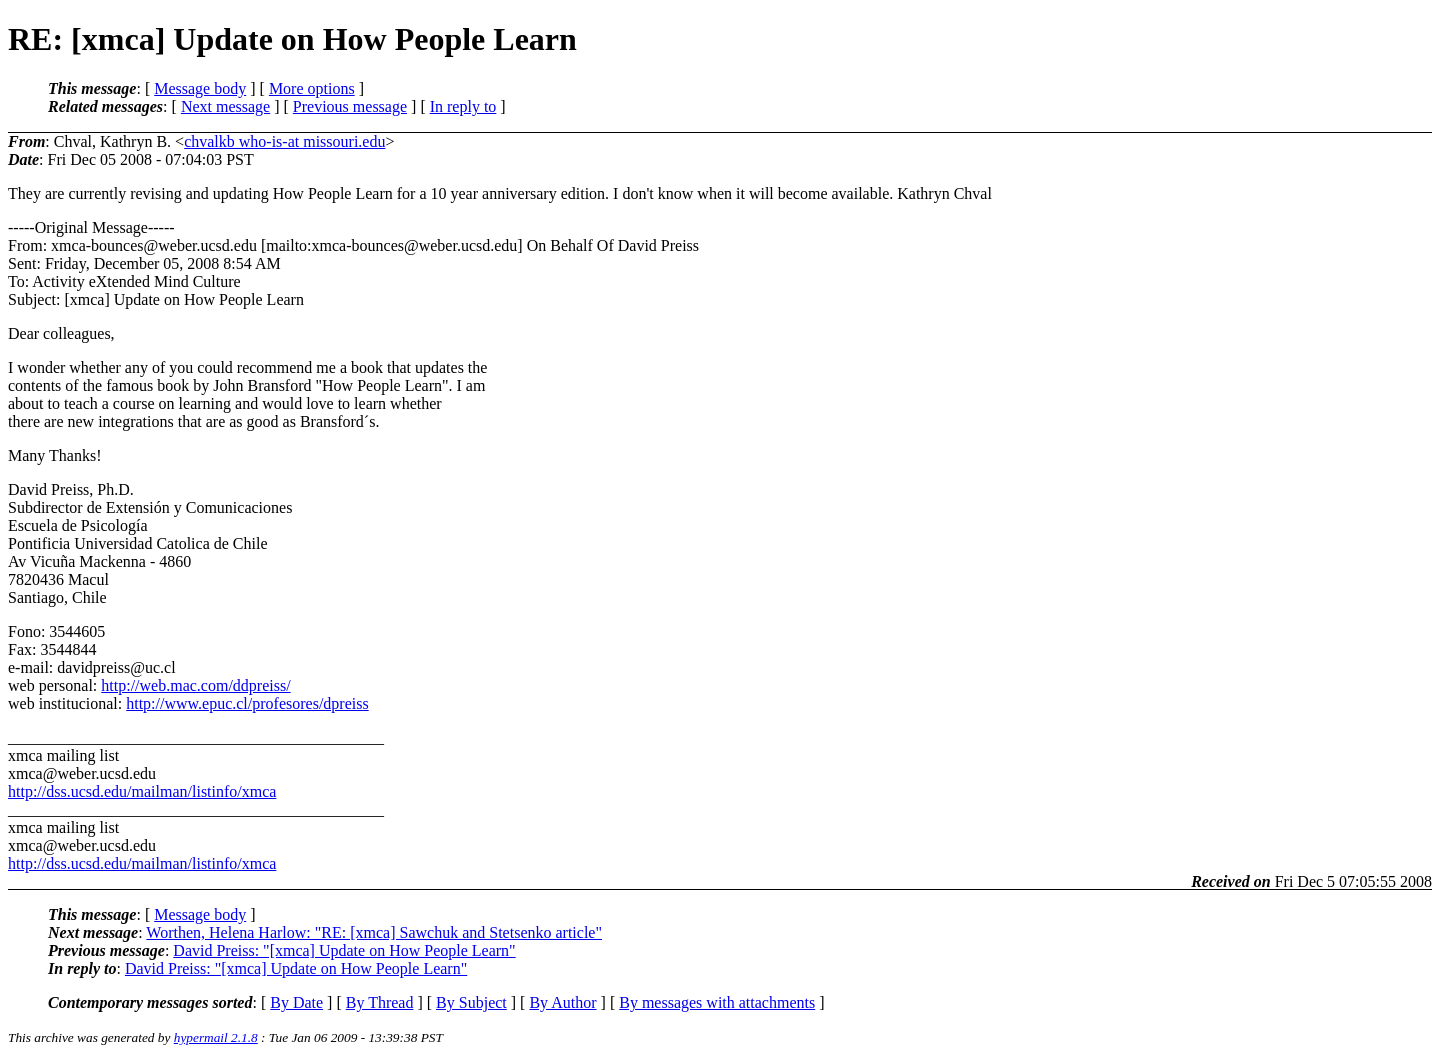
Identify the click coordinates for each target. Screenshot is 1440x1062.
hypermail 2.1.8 (216, 1037)
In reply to (463, 106)
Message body (200, 88)
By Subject (471, 1002)
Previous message (350, 106)
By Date (296, 1002)
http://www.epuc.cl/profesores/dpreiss (247, 703)
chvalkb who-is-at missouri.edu (284, 141)
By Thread (380, 1002)
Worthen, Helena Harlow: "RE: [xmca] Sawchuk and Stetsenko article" (374, 932)
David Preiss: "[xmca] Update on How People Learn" (344, 950)
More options (312, 88)
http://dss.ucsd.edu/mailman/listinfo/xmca (142, 791)
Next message (225, 106)
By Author (562, 1002)
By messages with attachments (717, 1002)
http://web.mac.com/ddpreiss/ (195, 685)
